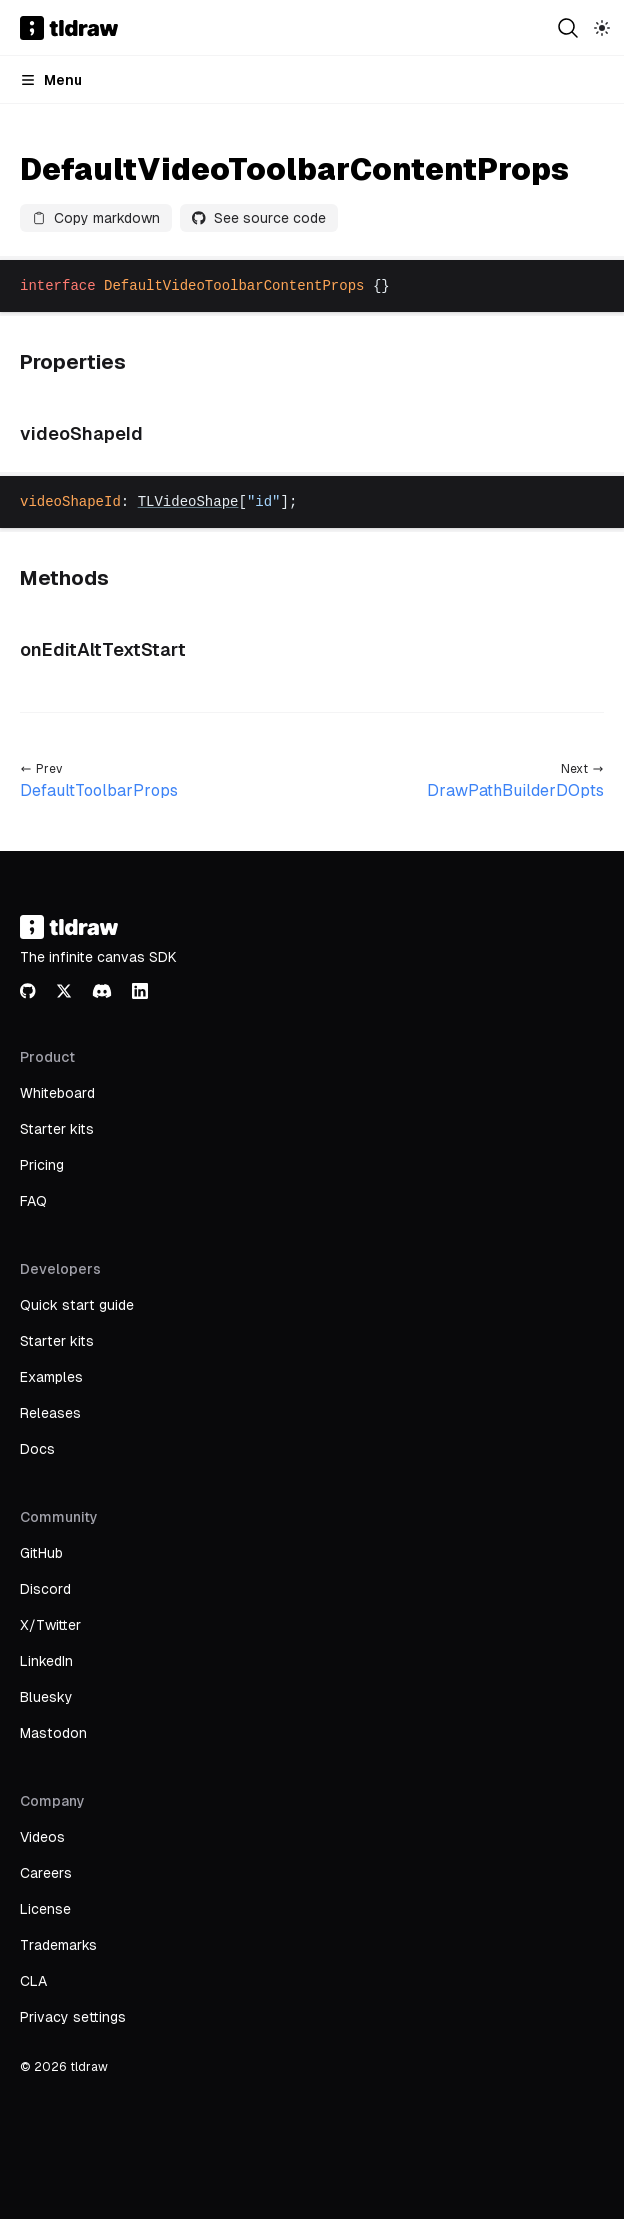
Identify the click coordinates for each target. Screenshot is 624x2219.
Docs (37, 1449)
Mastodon (53, 1733)
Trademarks (58, 1945)
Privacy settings (73, 2017)
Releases (50, 1413)
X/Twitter (50, 1625)
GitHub (41, 1553)
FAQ (33, 1201)
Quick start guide (77, 1305)
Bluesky (46, 1697)
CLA (33, 1981)
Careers (46, 1873)
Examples (51, 1377)
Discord (45, 1589)
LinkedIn (46, 1661)
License (45, 1909)
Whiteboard (57, 1093)
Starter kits (57, 1129)
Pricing (42, 1165)
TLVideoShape (188, 502)
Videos (42, 1837)
